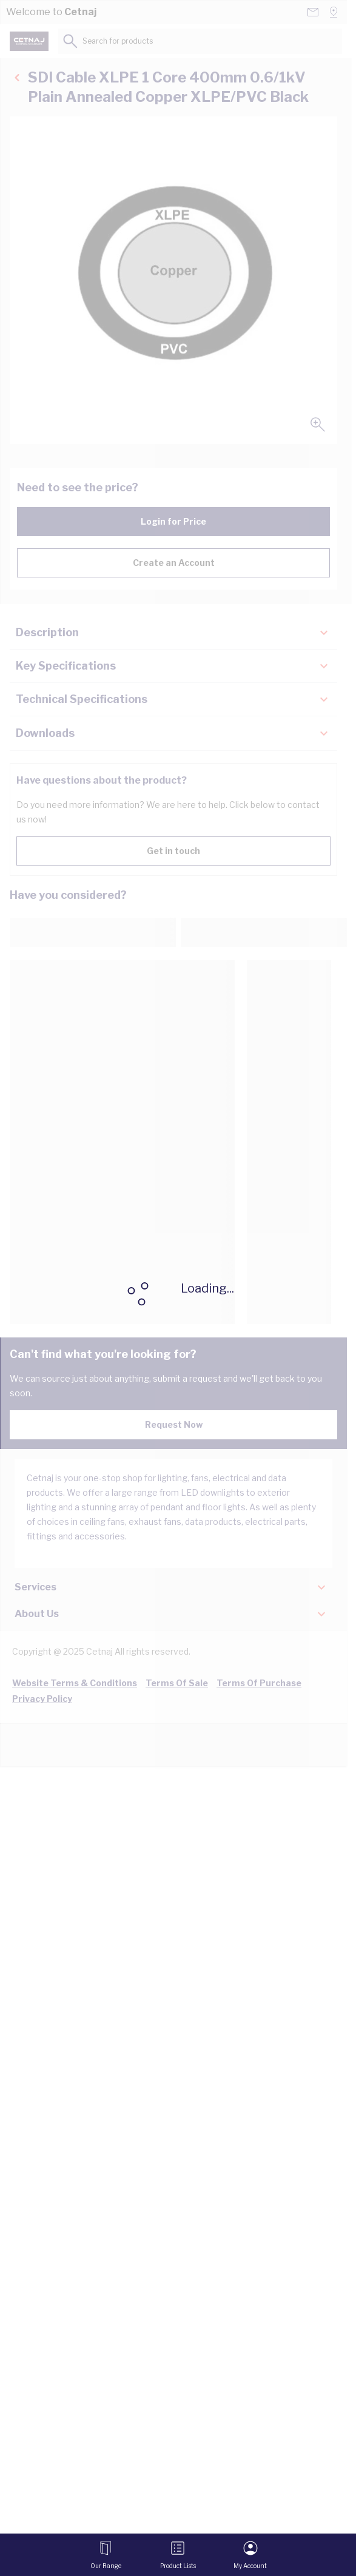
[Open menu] (106, 2555)
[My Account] (250, 2555)
